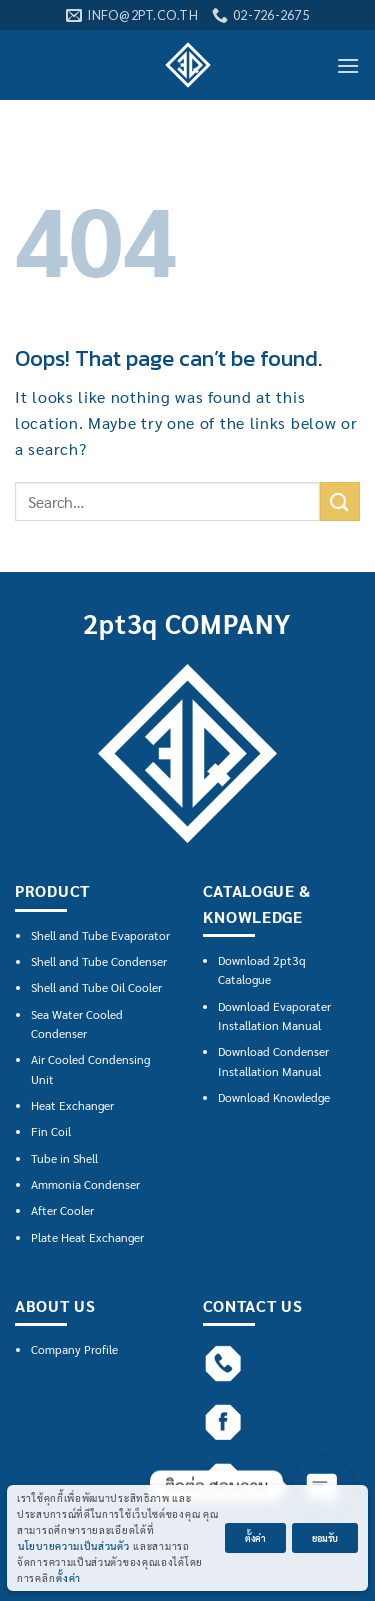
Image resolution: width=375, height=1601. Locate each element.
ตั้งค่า (68, 1577)
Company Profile (74, 1349)
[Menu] (348, 65)
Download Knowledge (274, 1097)
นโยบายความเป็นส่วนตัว (74, 1545)
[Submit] (340, 501)
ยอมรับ (325, 1538)
